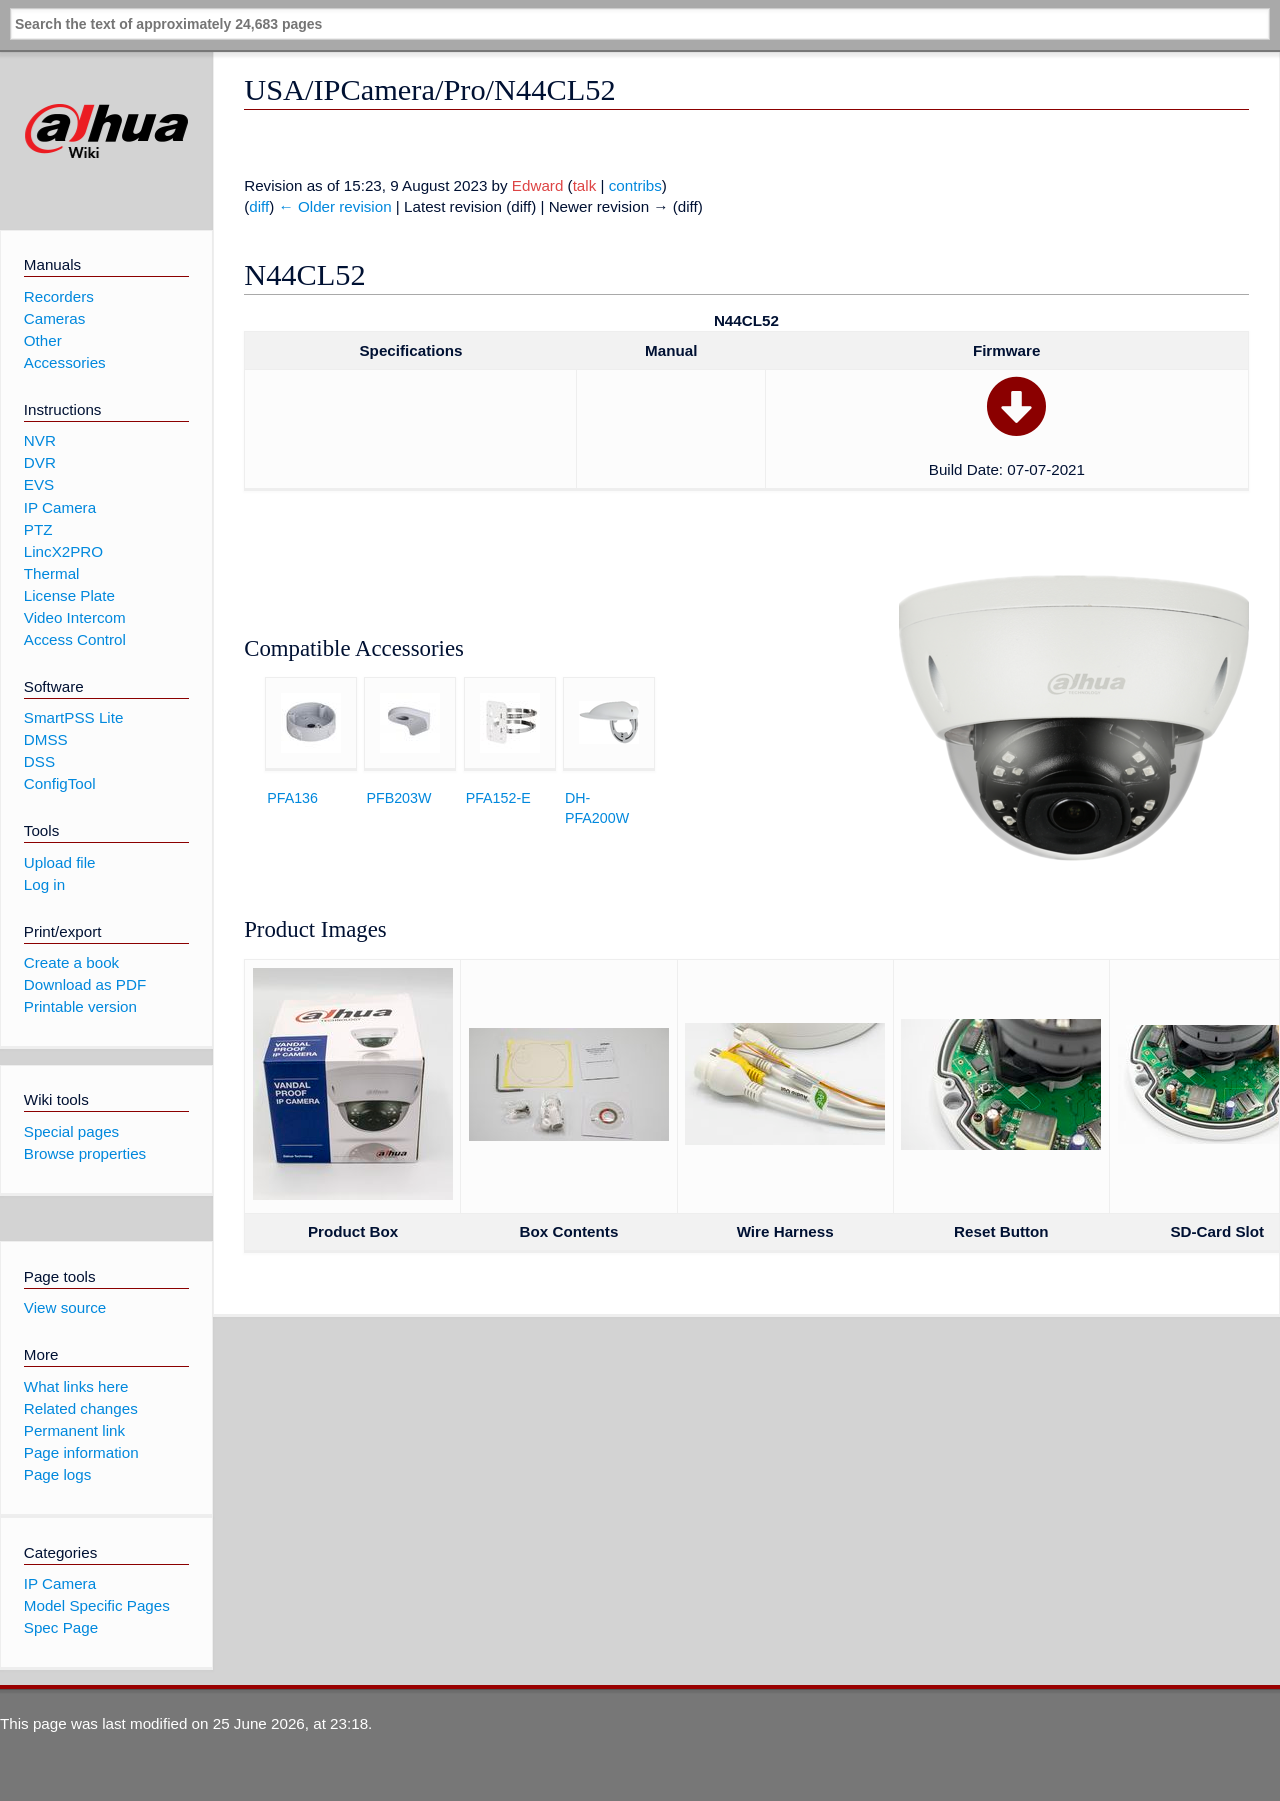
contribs (635, 185)
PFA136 (292, 798)
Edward (538, 185)
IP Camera (60, 1583)
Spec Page (61, 1627)
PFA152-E (498, 798)
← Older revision (335, 206)
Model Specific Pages (97, 1605)
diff (259, 206)
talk (585, 185)
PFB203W (398, 798)
